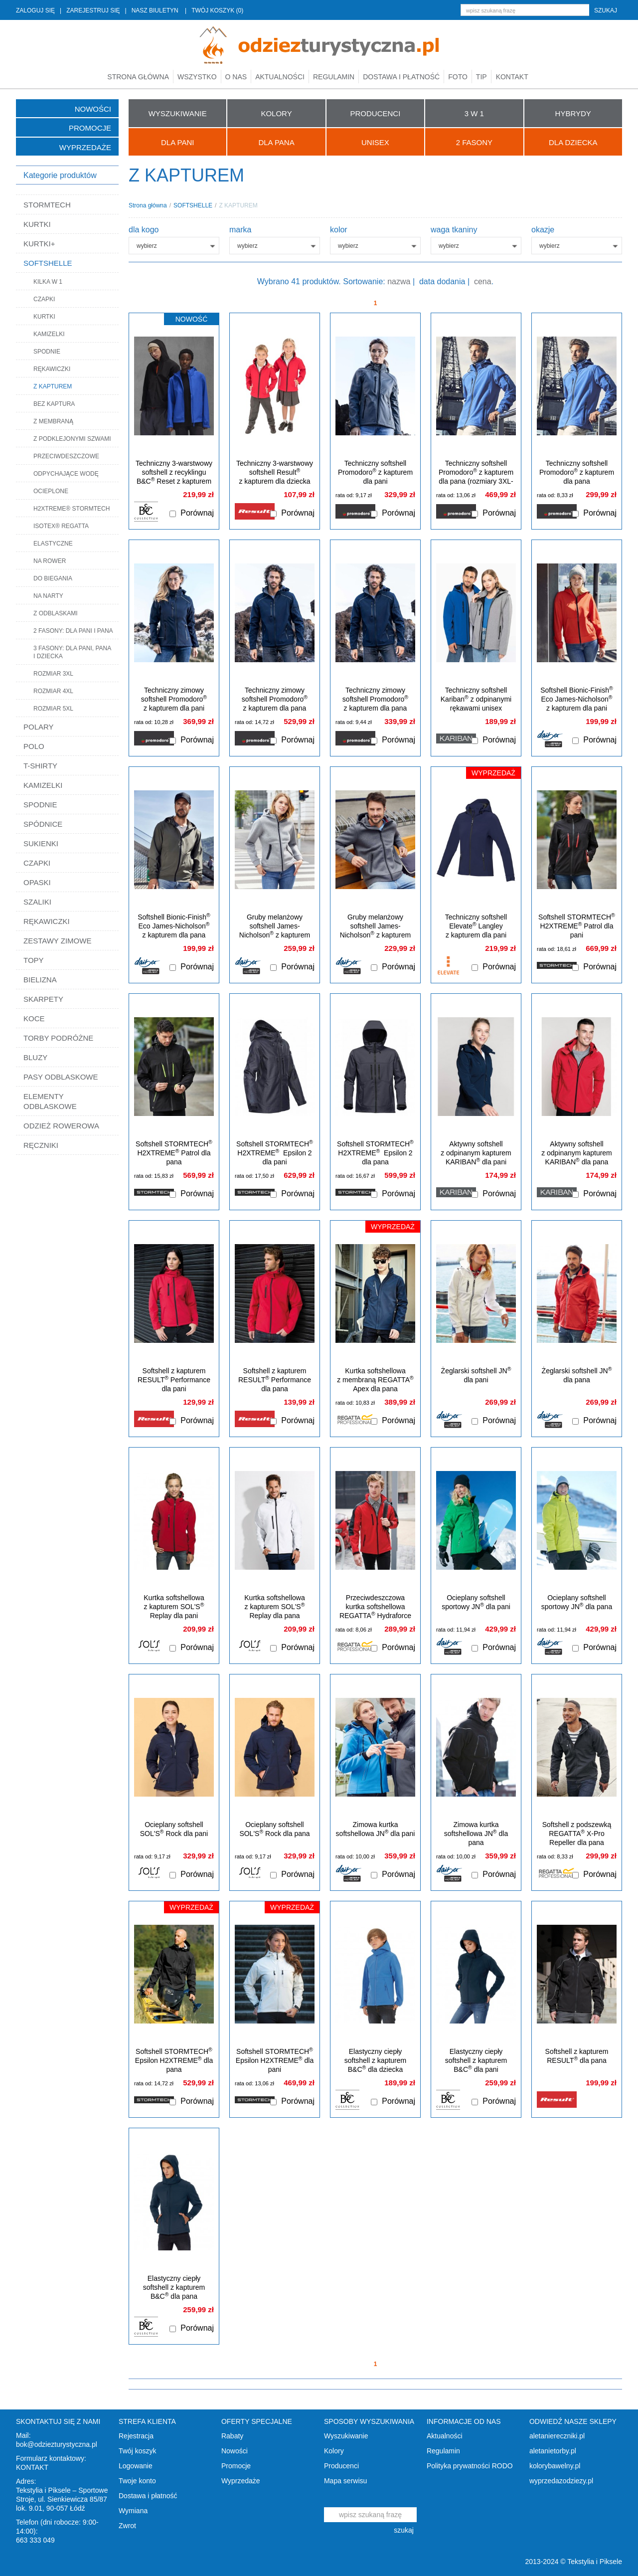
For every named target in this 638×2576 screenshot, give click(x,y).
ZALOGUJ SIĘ (35, 10)
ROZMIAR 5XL (53, 708)
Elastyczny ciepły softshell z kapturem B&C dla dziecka (375, 2060)
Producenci (341, 2466)
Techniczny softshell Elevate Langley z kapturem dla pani (476, 926)
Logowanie (136, 2466)
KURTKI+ (39, 243)
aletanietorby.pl (552, 2451)
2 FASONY (474, 142)
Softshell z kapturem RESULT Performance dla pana (274, 1380)
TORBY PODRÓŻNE (58, 1038)
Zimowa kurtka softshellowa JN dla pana (476, 1833)
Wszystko (197, 77)
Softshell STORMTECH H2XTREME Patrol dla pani (576, 926)
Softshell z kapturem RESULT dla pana (577, 2055)
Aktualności (280, 77)
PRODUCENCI (375, 113)
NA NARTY (48, 595)
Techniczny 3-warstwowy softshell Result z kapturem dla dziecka (274, 472)
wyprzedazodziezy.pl (561, 2481)
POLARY (38, 727)
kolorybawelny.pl (554, 2466)
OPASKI (37, 882)
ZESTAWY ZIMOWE (57, 940)
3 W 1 (474, 113)
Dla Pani (177, 142)
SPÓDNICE (42, 824)
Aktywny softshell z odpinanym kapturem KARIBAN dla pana (576, 1153)
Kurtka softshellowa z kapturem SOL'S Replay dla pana (274, 1607)
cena (482, 281)
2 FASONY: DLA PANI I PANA (73, 630)
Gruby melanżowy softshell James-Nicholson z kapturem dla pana (375, 930)
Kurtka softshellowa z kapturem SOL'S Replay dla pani (174, 1607)
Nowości (93, 109)
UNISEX (375, 142)
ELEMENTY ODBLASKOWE (50, 1101)
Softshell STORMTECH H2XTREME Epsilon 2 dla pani (274, 1152)
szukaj (605, 10)
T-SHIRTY (40, 765)
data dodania (442, 281)
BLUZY (35, 1057)
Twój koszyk (137, 2451)
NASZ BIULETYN (155, 10)
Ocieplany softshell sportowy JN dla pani (476, 1602)
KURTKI (37, 224)
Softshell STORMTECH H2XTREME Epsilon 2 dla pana (375, 1152)
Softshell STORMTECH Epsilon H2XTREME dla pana (174, 2060)
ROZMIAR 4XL (53, 691)
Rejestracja (136, 2436)
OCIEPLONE (50, 491)
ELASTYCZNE (53, 543)
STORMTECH (47, 204)
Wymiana (133, 2511)
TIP (481, 77)
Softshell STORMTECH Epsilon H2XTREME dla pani (275, 2060)
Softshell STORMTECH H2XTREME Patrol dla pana (174, 1152)
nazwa (398, 281)
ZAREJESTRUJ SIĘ (93, 10)
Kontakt (512, 77)
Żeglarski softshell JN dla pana (577, 1375)
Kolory (334, 2451)
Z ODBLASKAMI (55, 613)
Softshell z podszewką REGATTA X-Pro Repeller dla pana (577, 1833)
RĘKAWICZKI (51, 369)
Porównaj (197, 513)
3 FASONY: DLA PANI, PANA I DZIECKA (72, 652)
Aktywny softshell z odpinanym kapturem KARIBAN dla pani (476, 1153)
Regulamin (333, 77)
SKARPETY (43, 999)
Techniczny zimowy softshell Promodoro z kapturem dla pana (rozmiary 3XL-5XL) (275, 703)
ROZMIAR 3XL (53, 673)
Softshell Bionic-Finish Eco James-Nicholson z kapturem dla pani (576, 699)
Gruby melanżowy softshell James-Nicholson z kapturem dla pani (274, 930)
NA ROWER (49, 560)
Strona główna (138, 77)
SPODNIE (46, 351)
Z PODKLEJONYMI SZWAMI (72, 438)
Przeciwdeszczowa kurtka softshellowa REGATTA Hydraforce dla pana (375, 1611)
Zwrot (127, 2526)
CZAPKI (44, 299)
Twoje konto (137, 2481)
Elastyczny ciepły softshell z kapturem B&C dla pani (476, 2060)
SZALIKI (37, 902)
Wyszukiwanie (346, 2436)
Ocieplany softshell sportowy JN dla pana (576, 1602)
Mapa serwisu (345, 2481)
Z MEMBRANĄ (53, 421)
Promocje (90, 128)
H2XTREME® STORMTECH (71, 508)
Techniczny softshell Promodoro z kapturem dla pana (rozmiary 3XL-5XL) (476, 476)
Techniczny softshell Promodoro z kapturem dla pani (375, 472)
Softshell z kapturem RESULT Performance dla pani (174, 1380)
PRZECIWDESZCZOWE (66, 456)
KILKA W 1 (47, 281)
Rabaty (232, 2436)
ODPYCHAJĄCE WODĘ (66, 473)
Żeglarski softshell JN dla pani (476, 1375)
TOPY (33, 960)
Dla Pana (276, 142)
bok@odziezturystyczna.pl (56, 2444)
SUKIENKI (40, 843)
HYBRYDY (573, 113)
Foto (458, 77)
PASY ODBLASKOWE (60, 1077)
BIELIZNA (40, 979)
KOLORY (276, 113)
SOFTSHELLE (47, 263)
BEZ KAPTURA (54, 403)
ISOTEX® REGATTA (61, 526)
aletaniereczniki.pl (557, 2436)
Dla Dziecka (573, 142)
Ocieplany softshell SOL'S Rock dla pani (174, 1829)
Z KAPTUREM (52, 386)
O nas (236, 77)
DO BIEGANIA (52, 578)
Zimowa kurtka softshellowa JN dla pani (375, 1829)
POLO (33, 746)
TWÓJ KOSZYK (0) (217, 10)
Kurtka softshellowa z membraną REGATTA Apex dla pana (375, 1380)
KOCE (34, 1018)
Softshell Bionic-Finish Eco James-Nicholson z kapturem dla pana (174, 926)
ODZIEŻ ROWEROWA (61, 1125)
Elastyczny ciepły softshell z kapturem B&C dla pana (174, 2287)
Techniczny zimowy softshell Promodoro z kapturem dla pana (375, 699)
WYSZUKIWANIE (178, 113)
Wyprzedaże (85, 147)
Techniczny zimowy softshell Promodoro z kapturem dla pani (174, 699)
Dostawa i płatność (401, 77)
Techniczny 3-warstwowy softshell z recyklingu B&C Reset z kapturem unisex (174, 476)
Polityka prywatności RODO (470, 2466)
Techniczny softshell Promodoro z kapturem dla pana (576, 472)
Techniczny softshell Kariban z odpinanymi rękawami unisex (476, 699)
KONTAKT (32, 2467)
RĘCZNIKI (40, 1145)
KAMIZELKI (49, 334)
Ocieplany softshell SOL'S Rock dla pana (274, 1829)
